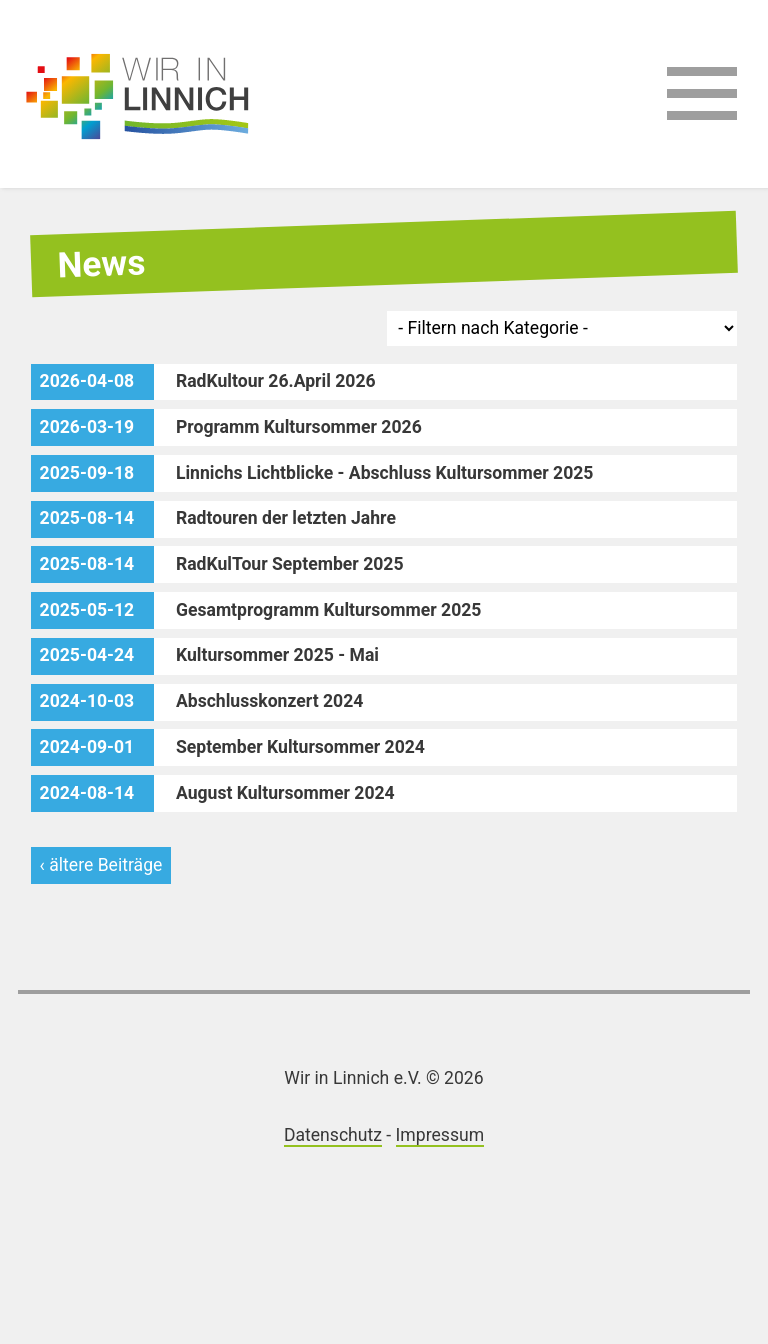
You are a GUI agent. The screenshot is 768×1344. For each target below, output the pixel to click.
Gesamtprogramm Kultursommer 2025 (256, 610)
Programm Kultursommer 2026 (226, 427)
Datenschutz (333, 1135)
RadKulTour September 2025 (217, 564)
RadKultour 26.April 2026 (203, 382)
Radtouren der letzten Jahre (213, 519)
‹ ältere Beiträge (101, 865)
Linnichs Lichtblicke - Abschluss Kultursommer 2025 (312, 473)
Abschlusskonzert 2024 (197, 702)
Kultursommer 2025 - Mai (205, 656)
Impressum (440, 1135)
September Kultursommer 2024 (228, 747)
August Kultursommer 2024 (213, 793)
